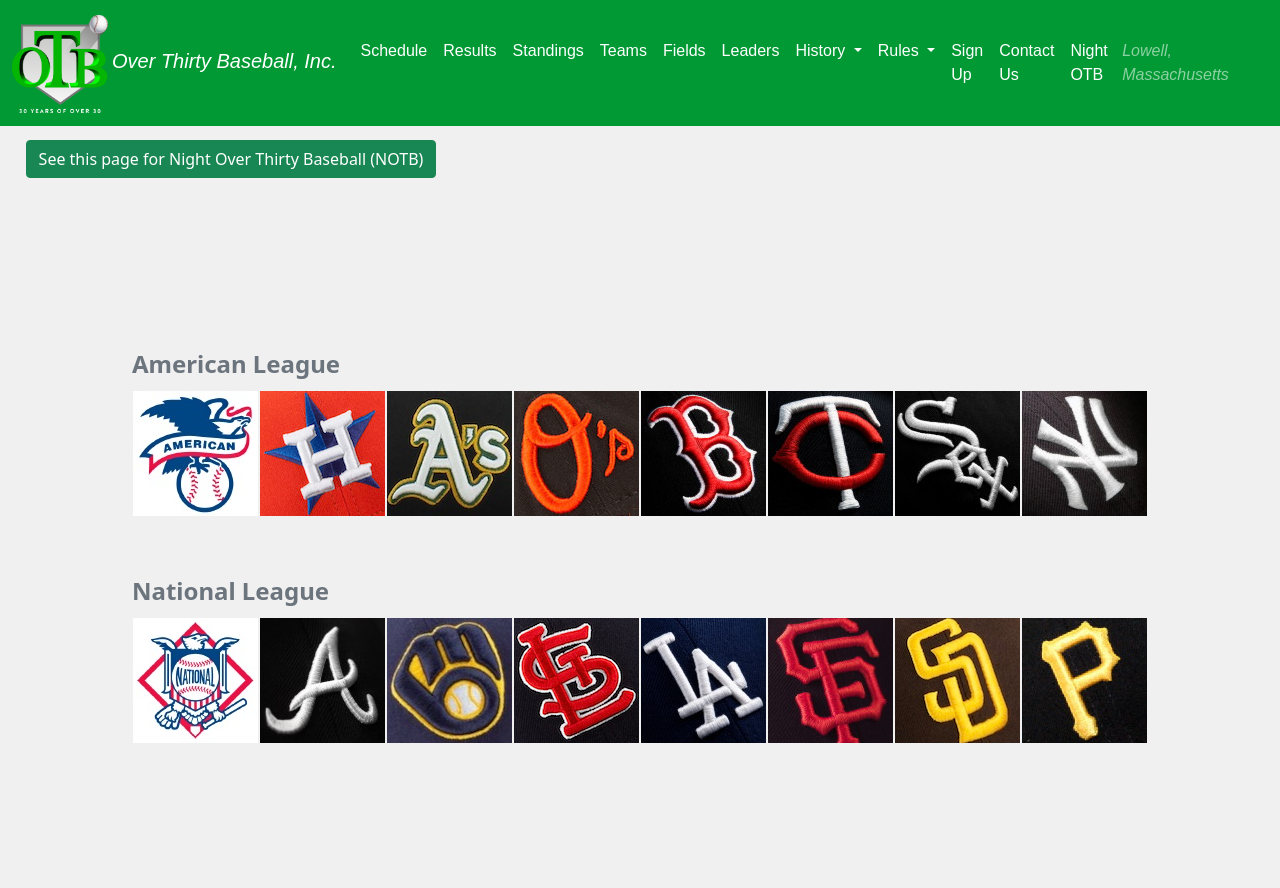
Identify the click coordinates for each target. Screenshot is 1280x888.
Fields (684, 50)
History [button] (822, 50)
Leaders (751, 50)
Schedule (394, 50)
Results (469, 50)
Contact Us (1026, 62)
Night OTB (1088, 62)
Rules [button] (900, 50)
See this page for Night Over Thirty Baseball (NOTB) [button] (231, 159)
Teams (623, 50)
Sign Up (967, 62)
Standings (548, 50)
